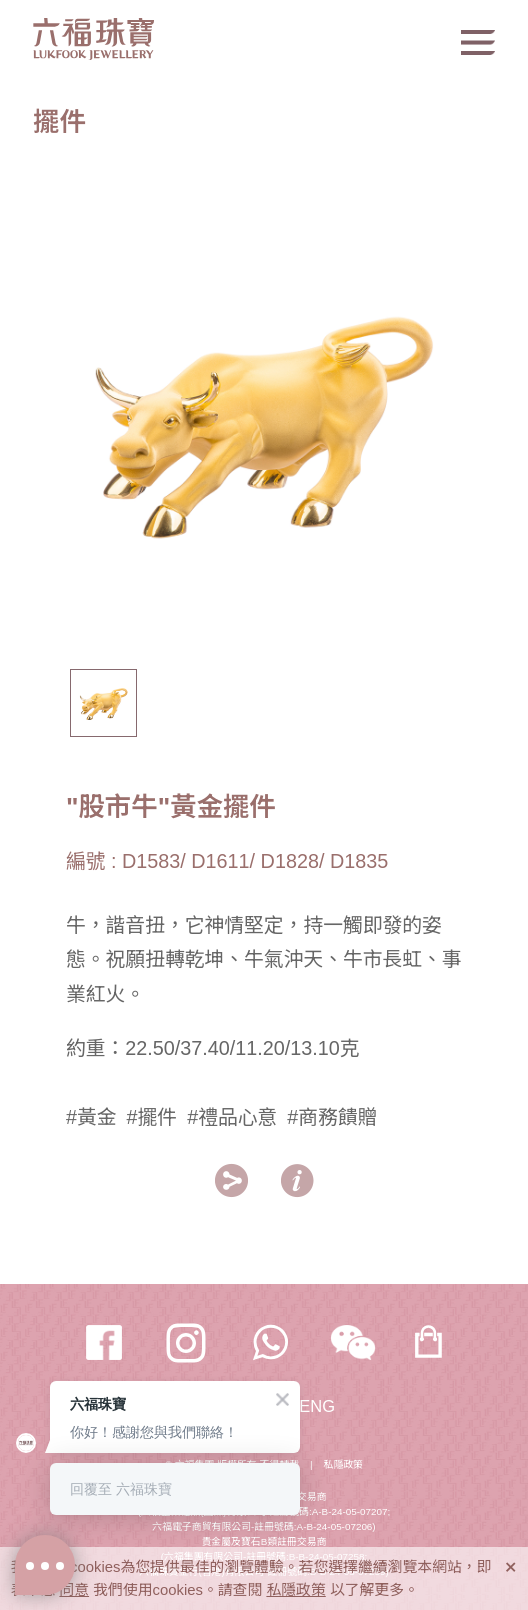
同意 (74, 1590)
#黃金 (91, 1117)
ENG (317, 1406)
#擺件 (152, 1117)
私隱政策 (344, 1464)
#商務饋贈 (332, 1117)
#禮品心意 (232, 1117)
